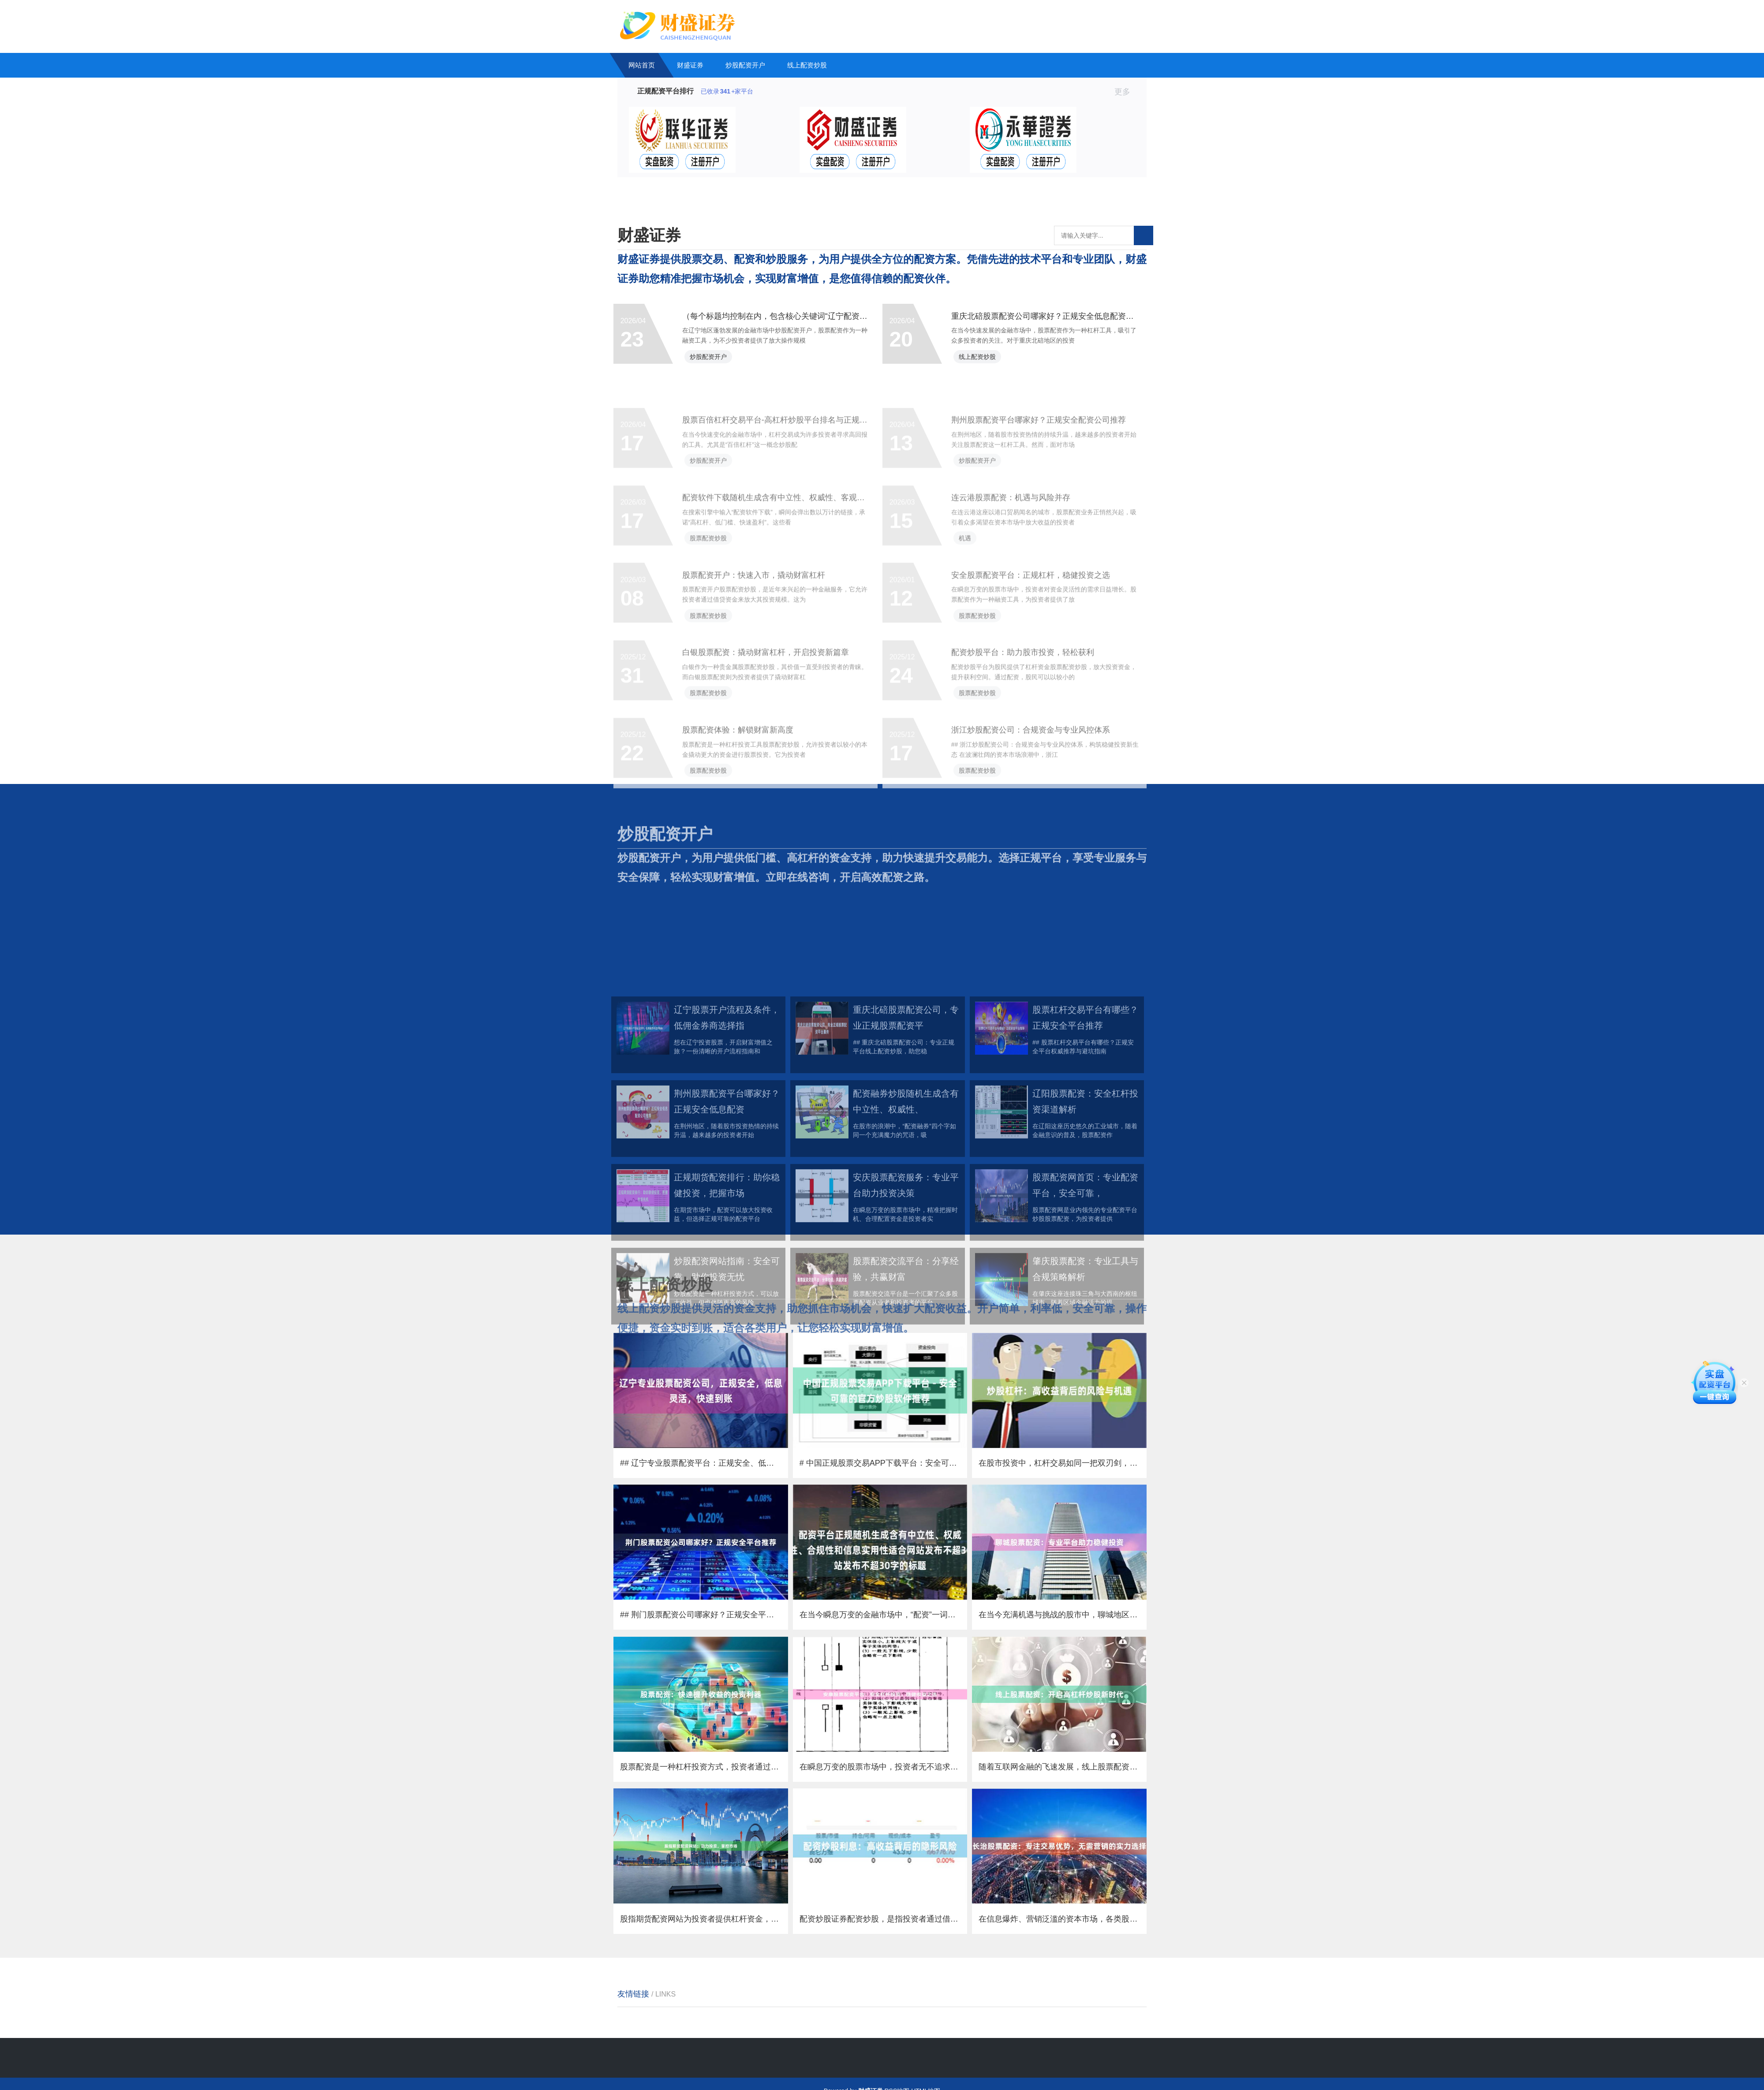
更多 (1126, 91)
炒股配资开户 (745, 65)
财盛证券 (690, 65)
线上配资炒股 (807, 65)
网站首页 (641, 65)
